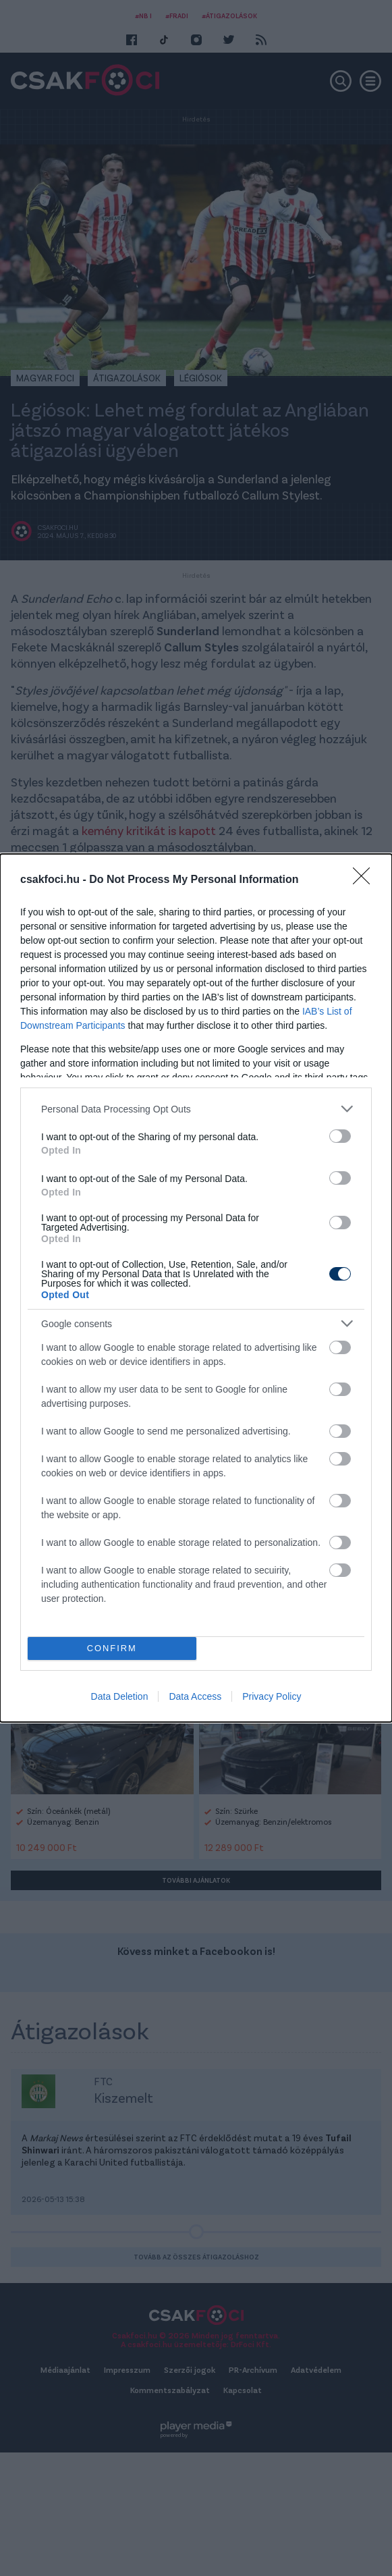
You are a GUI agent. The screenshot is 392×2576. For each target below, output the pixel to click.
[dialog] (196, 1288)
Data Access (195, 1696)
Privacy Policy (271, 1696)
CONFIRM (111, 1649)
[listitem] (196, 1109)
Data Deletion (119, 1696)
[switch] (340, 1136)
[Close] (366, 880)
